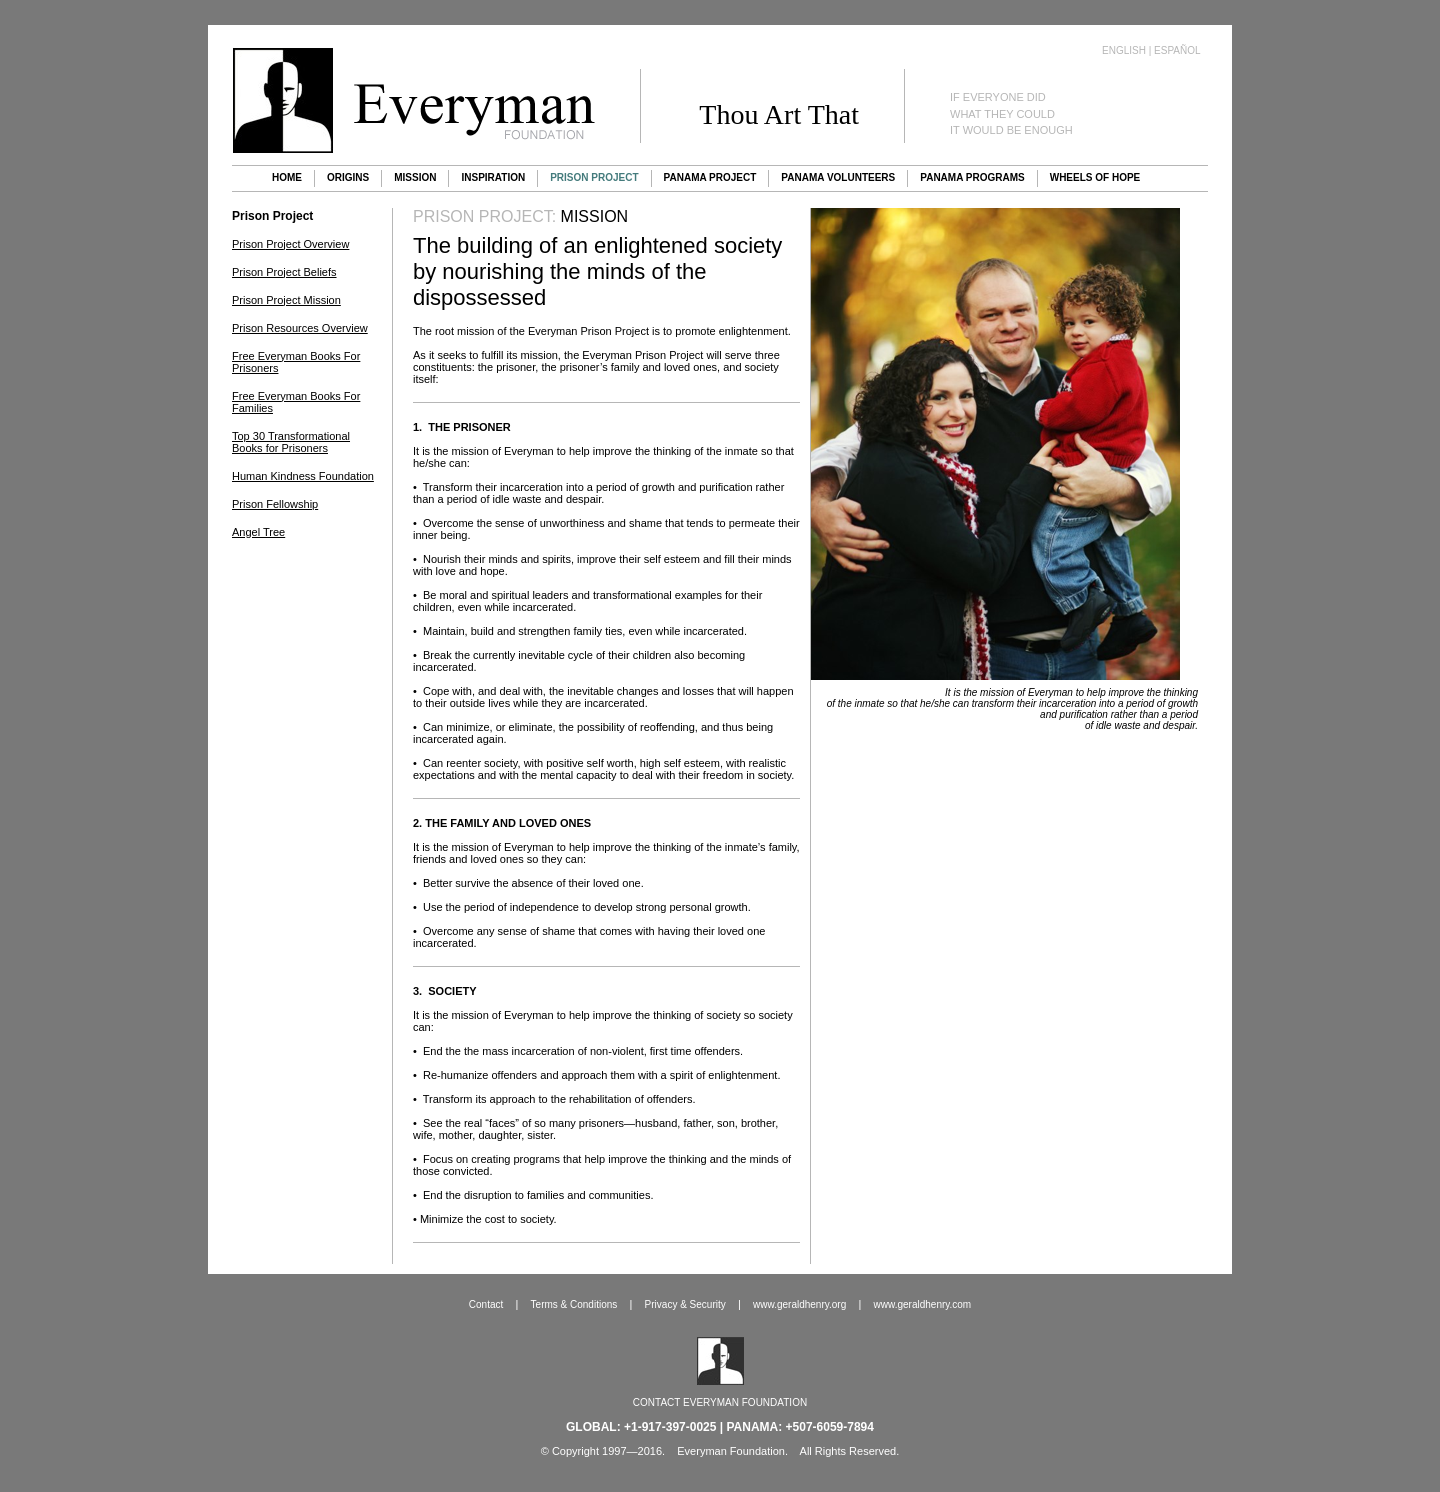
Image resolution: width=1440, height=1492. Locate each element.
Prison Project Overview (290, 244)
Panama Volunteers (838, 177)
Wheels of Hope (1095, 177)
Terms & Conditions (574, 1304)
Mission (415, 177)
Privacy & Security (685, 1304)
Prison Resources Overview (300, 328)
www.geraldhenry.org (799, 1304)
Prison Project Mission (286, 300)
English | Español (1151, 50)
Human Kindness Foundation (303, 476)
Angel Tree (258, 532)
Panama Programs (972, 177)
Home (287, 177)
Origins (348, 177)
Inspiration (493, 177)
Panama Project (710, 177)
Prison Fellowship (275, 504)
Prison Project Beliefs (284, 272)
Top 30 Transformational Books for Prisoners (291, 442)
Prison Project (594, 177)
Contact (486, 1304)
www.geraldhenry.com (923, 1304)
